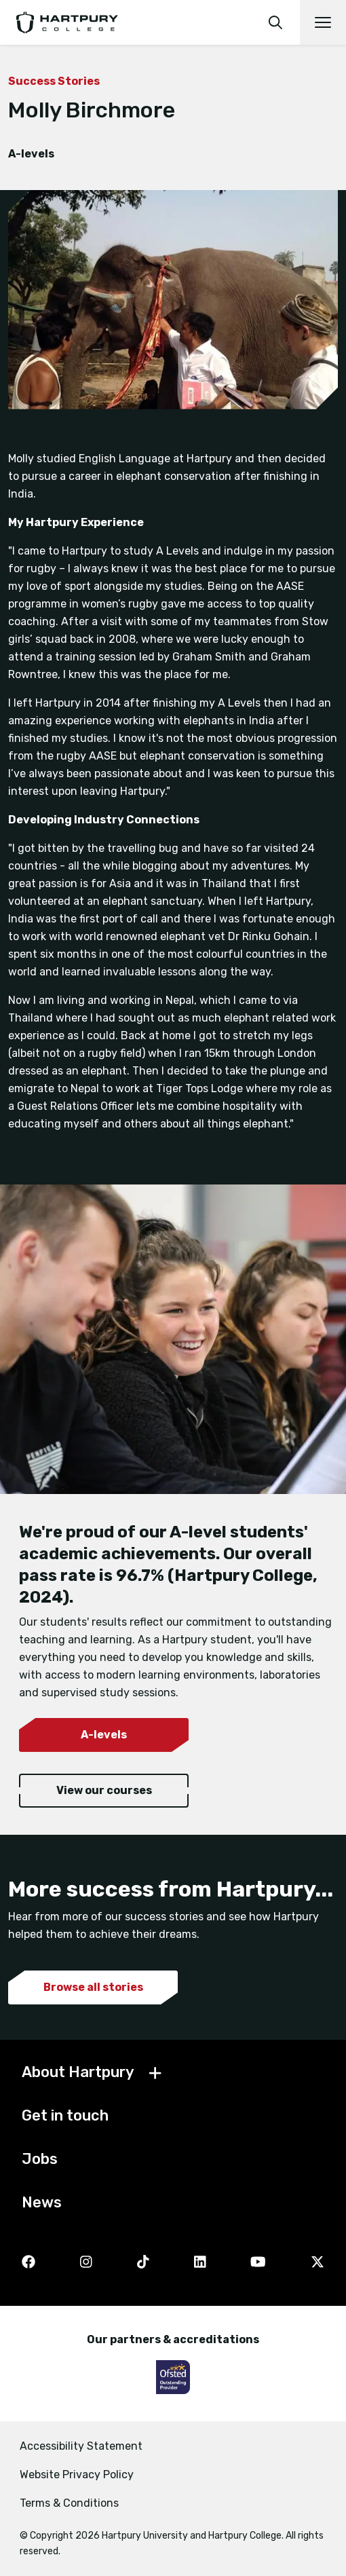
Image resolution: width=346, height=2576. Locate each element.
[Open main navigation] (323, 22)
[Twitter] (317, 2263)
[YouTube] (258, 2263)
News (42, 2202)
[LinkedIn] (200, 2263)
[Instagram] (86, 2263)
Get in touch (65, 2115)
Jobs (40, 2159)
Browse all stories (93, 1987)
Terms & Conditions (69, 2503)
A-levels (104, 1734)
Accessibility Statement (81, 2446)
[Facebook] (28, 2263)
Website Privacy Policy (77, 2474)
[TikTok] (143, 2263)
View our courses (104, 1790)
